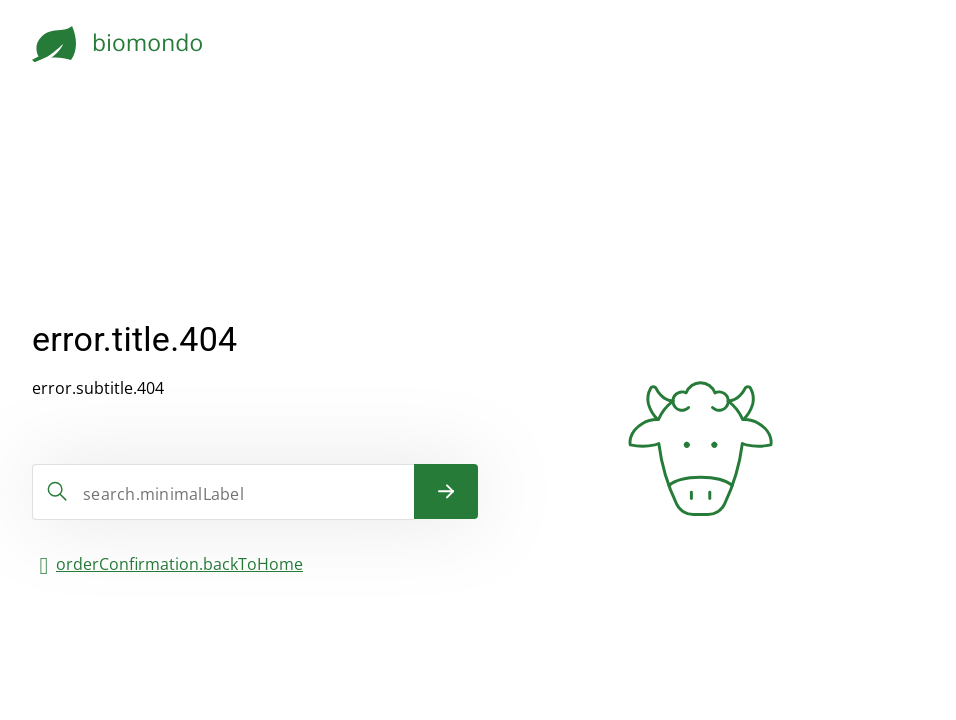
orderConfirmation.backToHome (179, 564)
